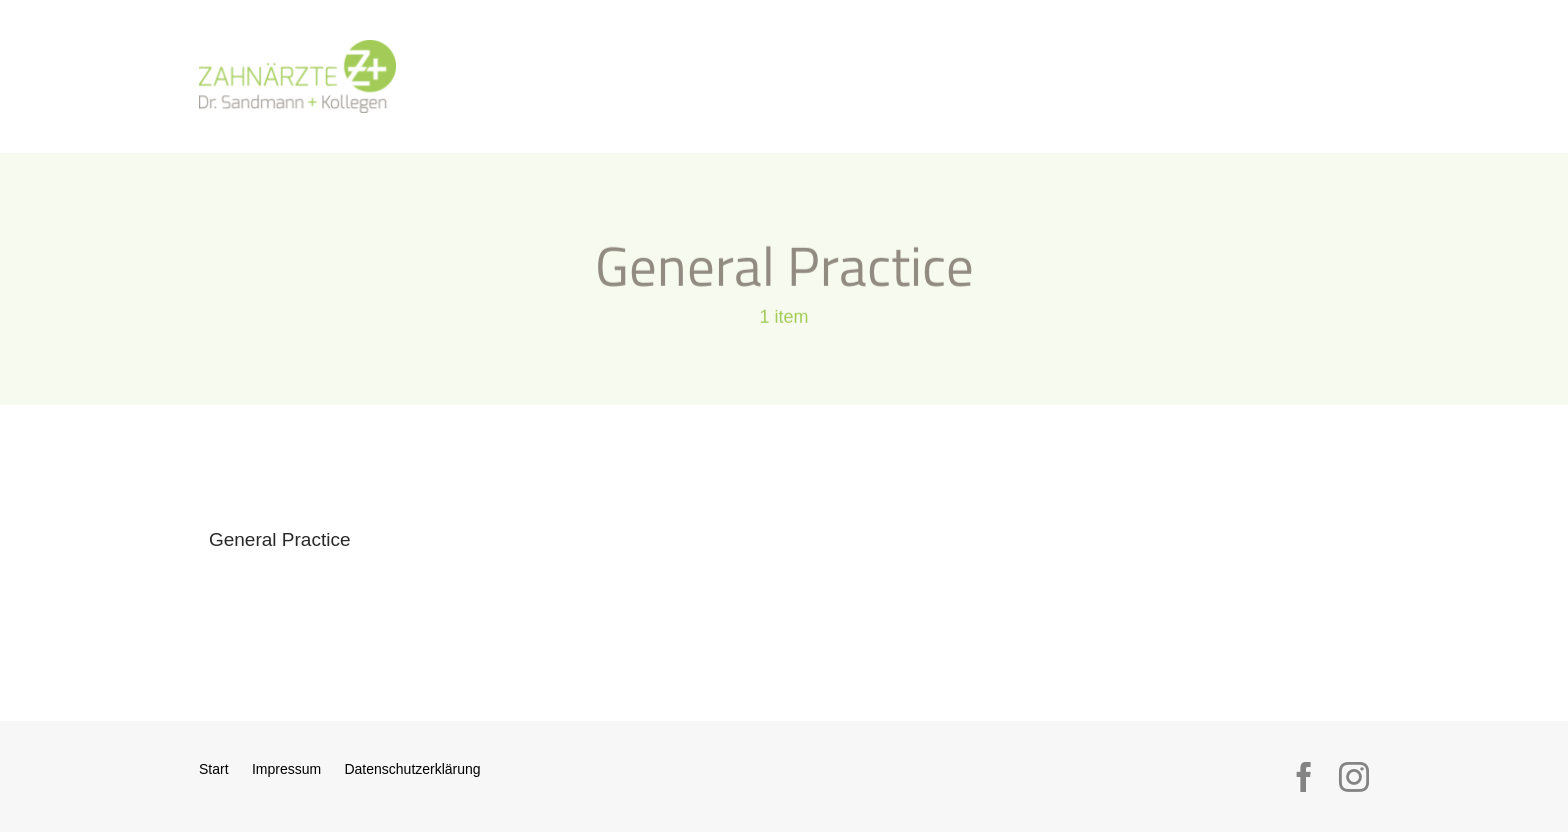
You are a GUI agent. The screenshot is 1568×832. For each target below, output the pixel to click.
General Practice (280, 539)
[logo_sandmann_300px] (297, 48)
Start (214, 769)
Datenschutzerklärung (412, 769)
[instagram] (1354, 777)
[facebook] (1304, 777)
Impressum (286, 769)
